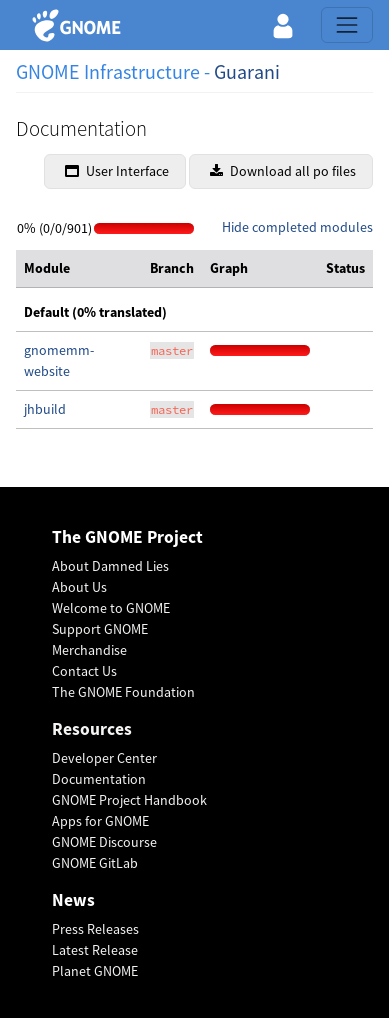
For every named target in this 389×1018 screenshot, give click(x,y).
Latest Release (95, 950)
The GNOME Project (127, 537)
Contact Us (84, 671)
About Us (79, 587)
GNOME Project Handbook (129, 800)
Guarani (247, 71)
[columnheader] (79, 269)
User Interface (117, 171)
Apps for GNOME (100, 821)
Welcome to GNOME (111, 608)
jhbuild (45, 409)
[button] (283, 25)
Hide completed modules (297, 227)
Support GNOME (100, 629)
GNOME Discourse (104, 842)
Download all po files (283, 171)
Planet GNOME (95, 971)
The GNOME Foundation (123, 692)
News (73, 900)
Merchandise (89, 650)
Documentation (99, 779)
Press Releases (95, 929)
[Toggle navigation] (347, 25)
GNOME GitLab (95, 863)
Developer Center (104, 758)
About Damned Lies (110, 566)
